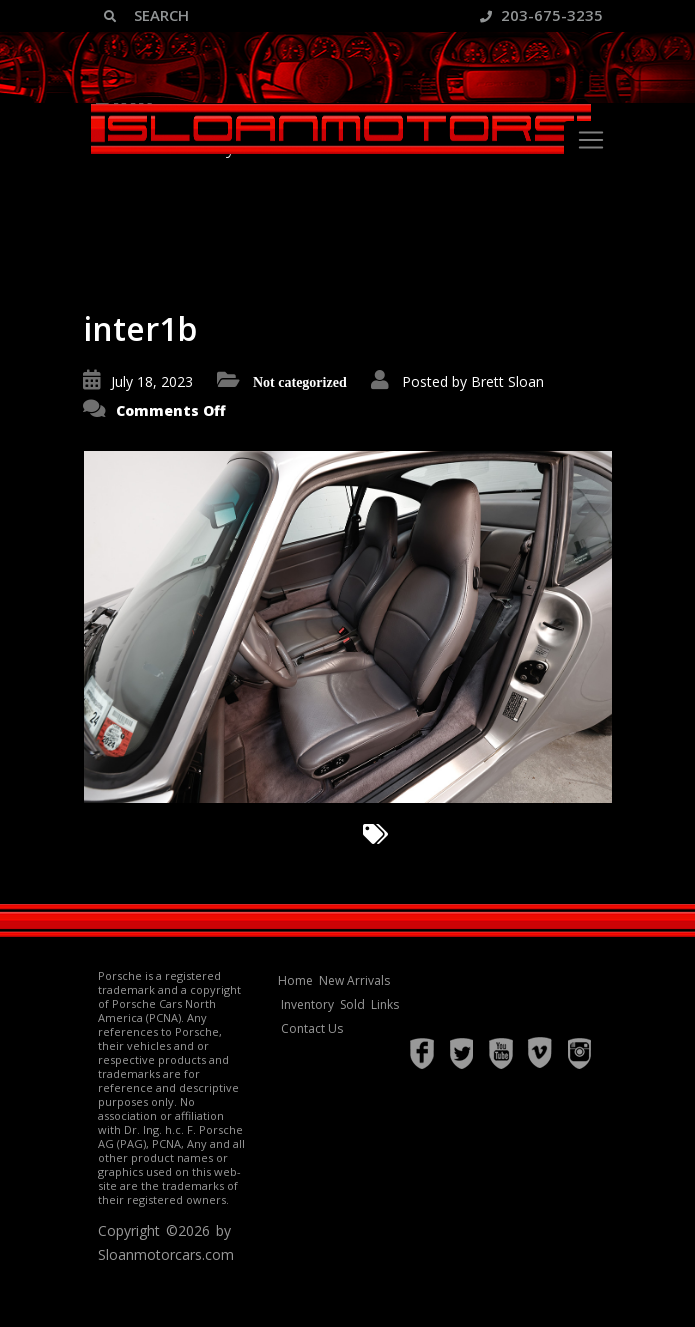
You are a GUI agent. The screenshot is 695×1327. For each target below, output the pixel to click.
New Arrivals (354, 980)
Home (295, 980)
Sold (352, 1004)
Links (385, 1004)
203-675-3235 (541, 15)
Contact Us (312, 1028)
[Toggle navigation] (591, 140)
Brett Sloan (507, 381)
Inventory (307, 1004)
